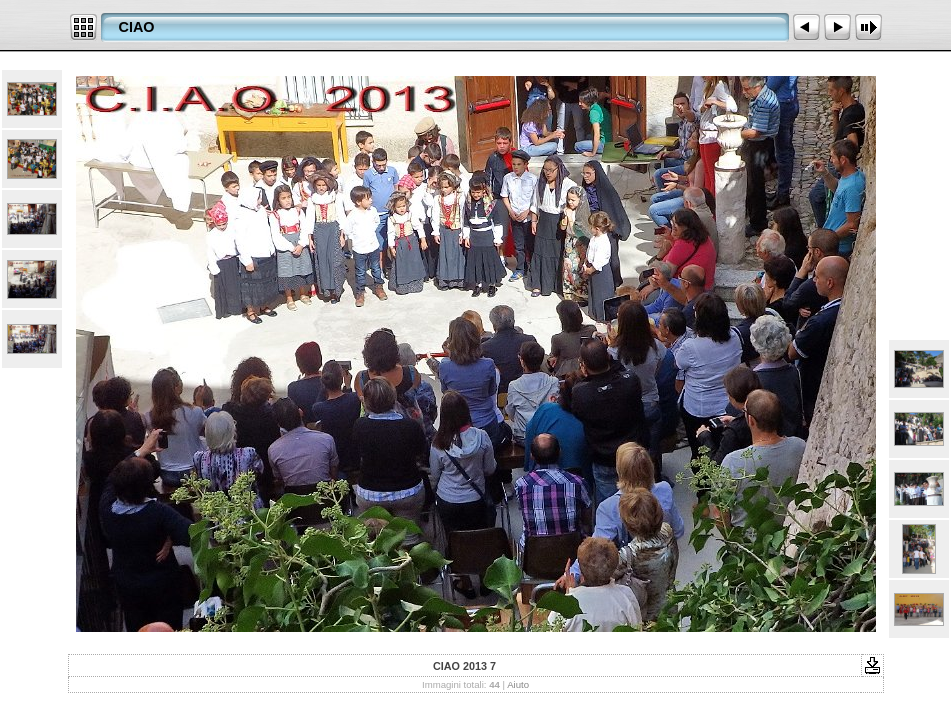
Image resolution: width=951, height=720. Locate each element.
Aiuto (518, 684)
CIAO (137, 27)
